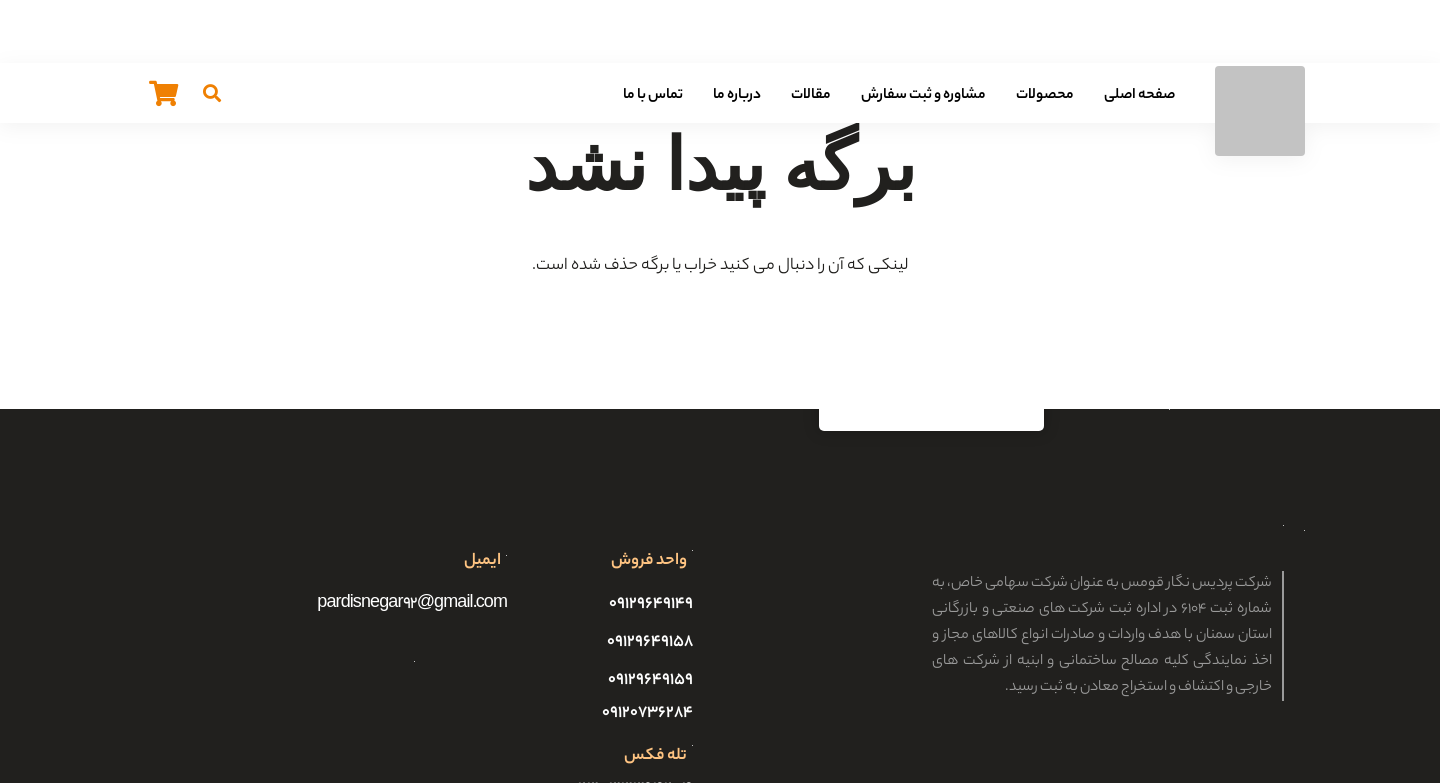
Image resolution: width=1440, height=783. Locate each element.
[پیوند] (1260, 111)
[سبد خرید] (163, 93)
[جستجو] (212, 93)
